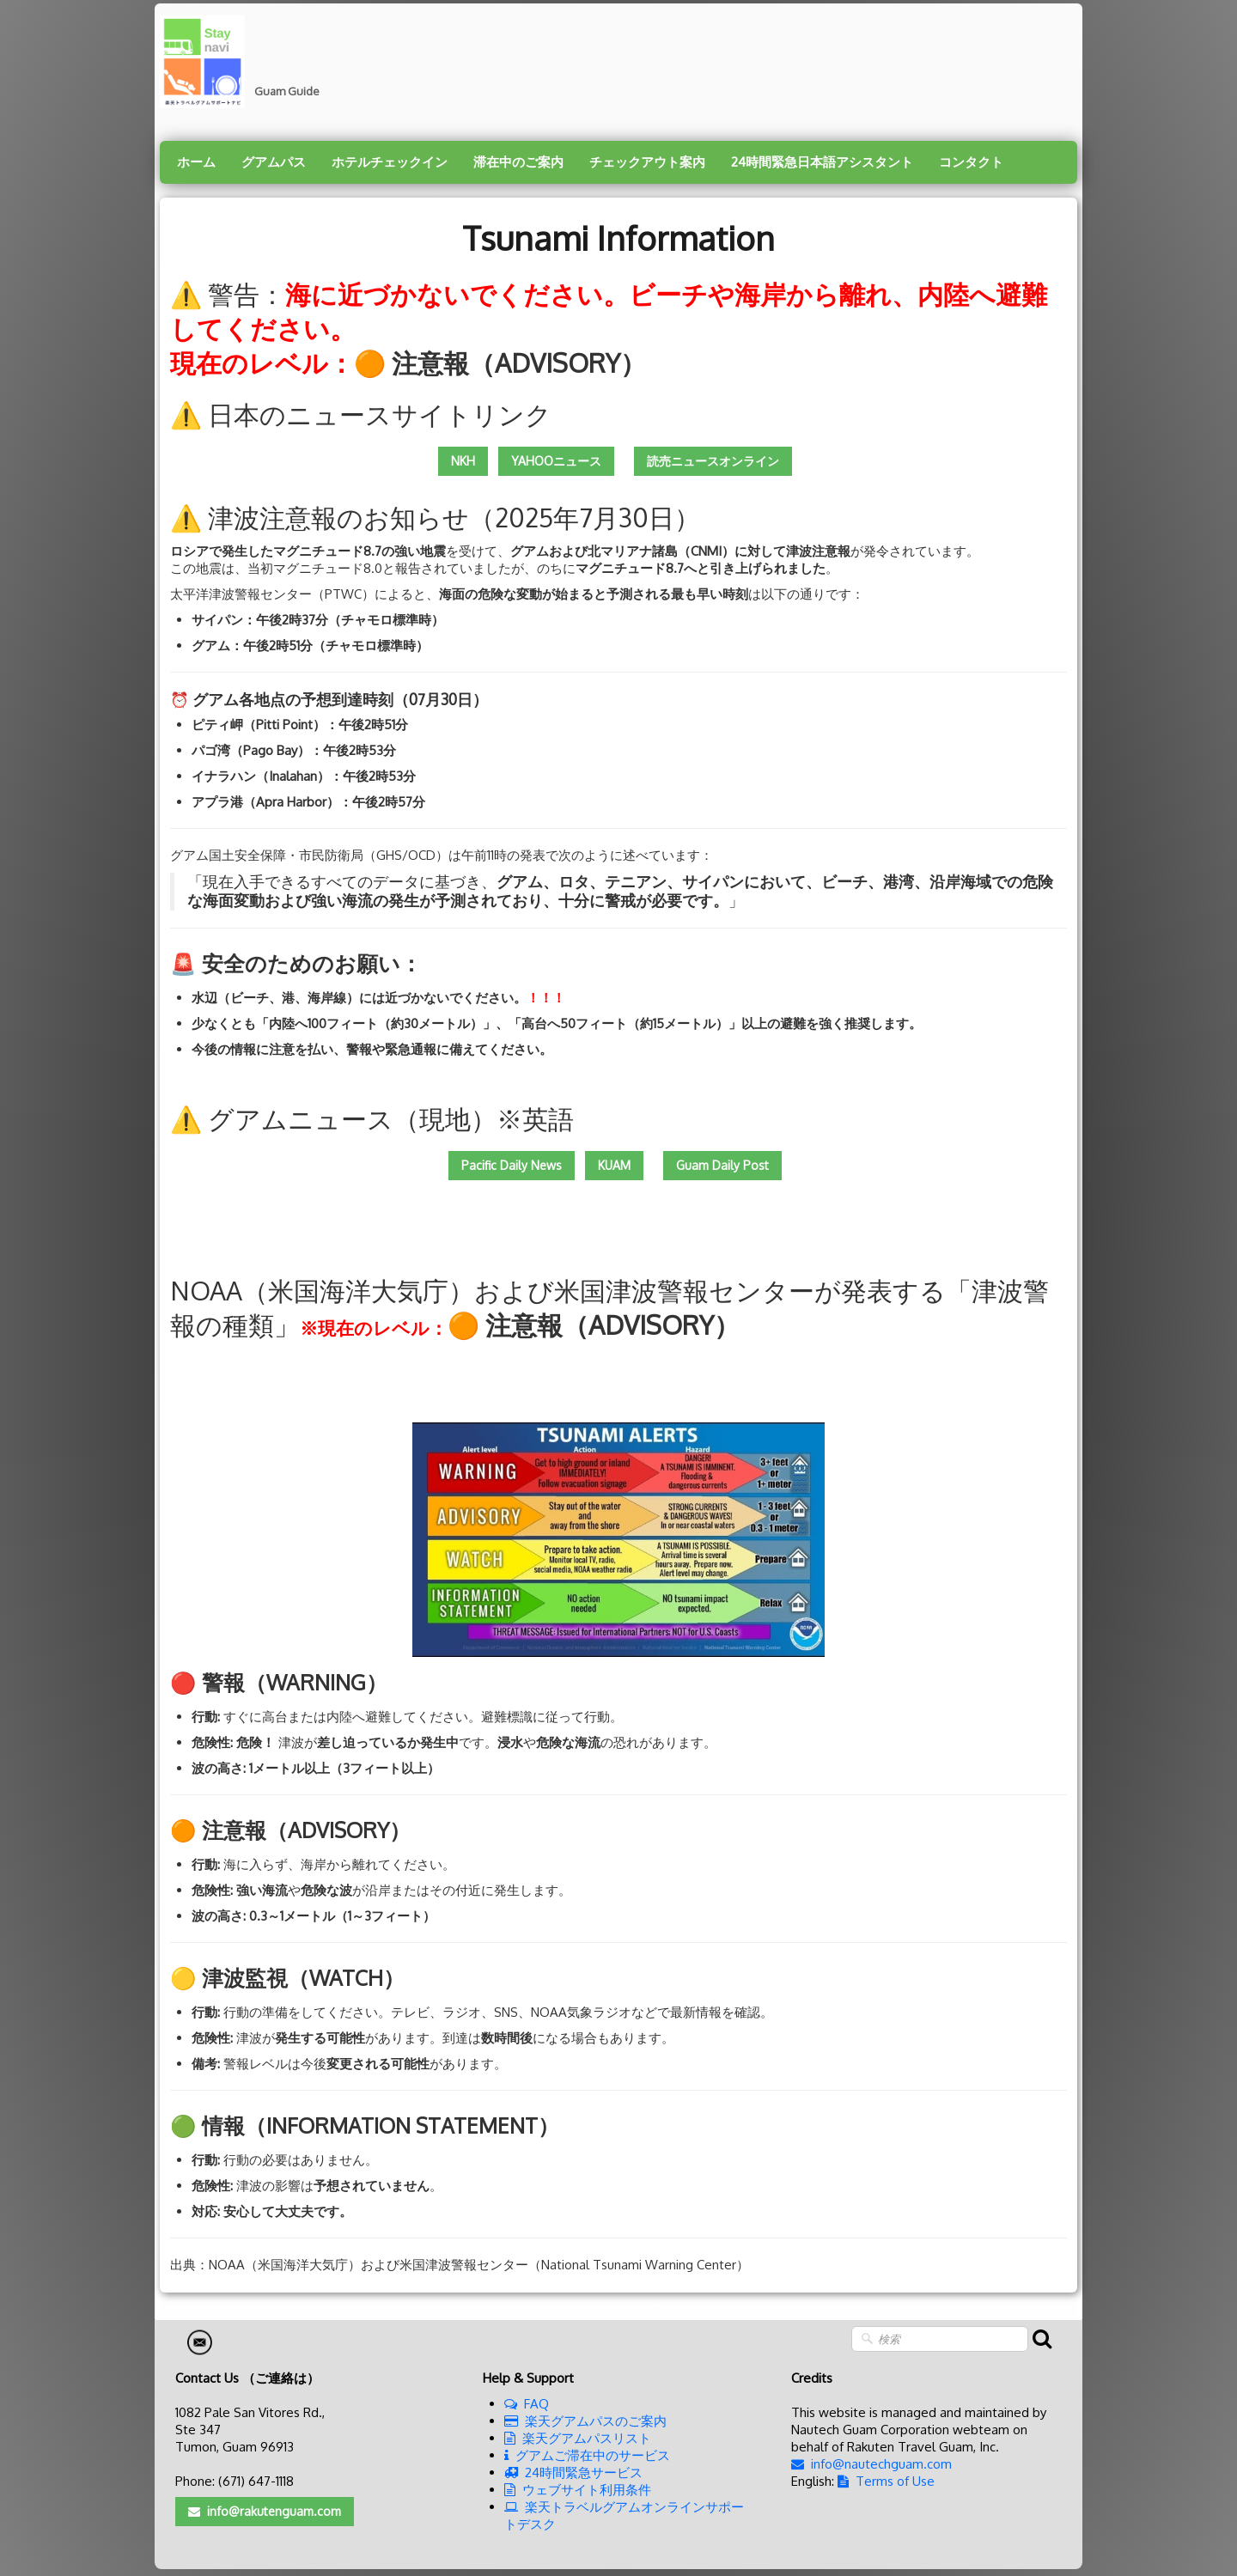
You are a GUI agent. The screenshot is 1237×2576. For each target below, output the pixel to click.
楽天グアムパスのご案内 (585, 2421)
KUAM (614, 1165)
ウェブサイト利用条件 (577, 2490)
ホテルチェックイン (390, 162)
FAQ (526, 2404)
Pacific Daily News (511, 1165)
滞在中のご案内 (518, 162)
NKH (463, 461)
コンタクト (971, 162)
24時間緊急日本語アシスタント (822, 162)
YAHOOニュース (556, 461)
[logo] (246, 61)
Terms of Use (886, 2481)
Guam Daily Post (722, 1165)
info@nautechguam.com (871, 2464)
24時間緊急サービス (573, 2472)
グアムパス (273, 162)
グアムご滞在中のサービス (587, 2455)
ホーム (196, 162)
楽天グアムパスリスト (577, 2438)
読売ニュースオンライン (713, 461)
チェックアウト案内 (647, 162)
